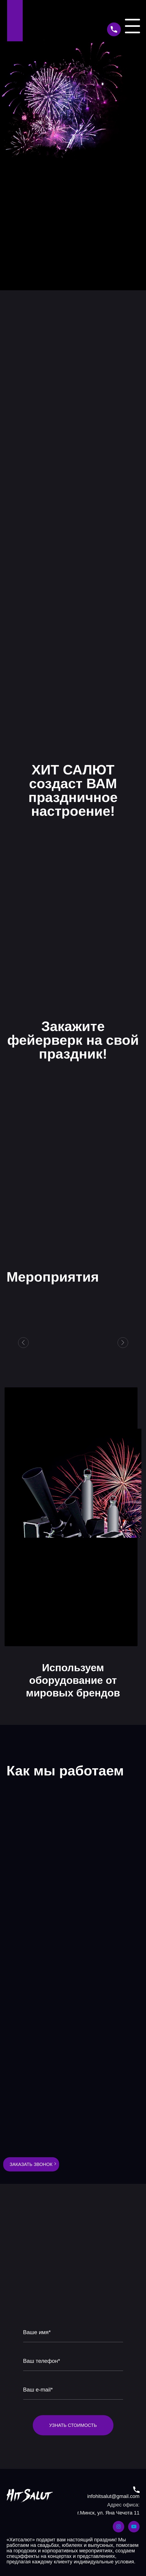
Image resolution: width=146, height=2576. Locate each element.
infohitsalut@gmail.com (113, 2496)
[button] (123, 1342)
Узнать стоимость (73, 2425)
